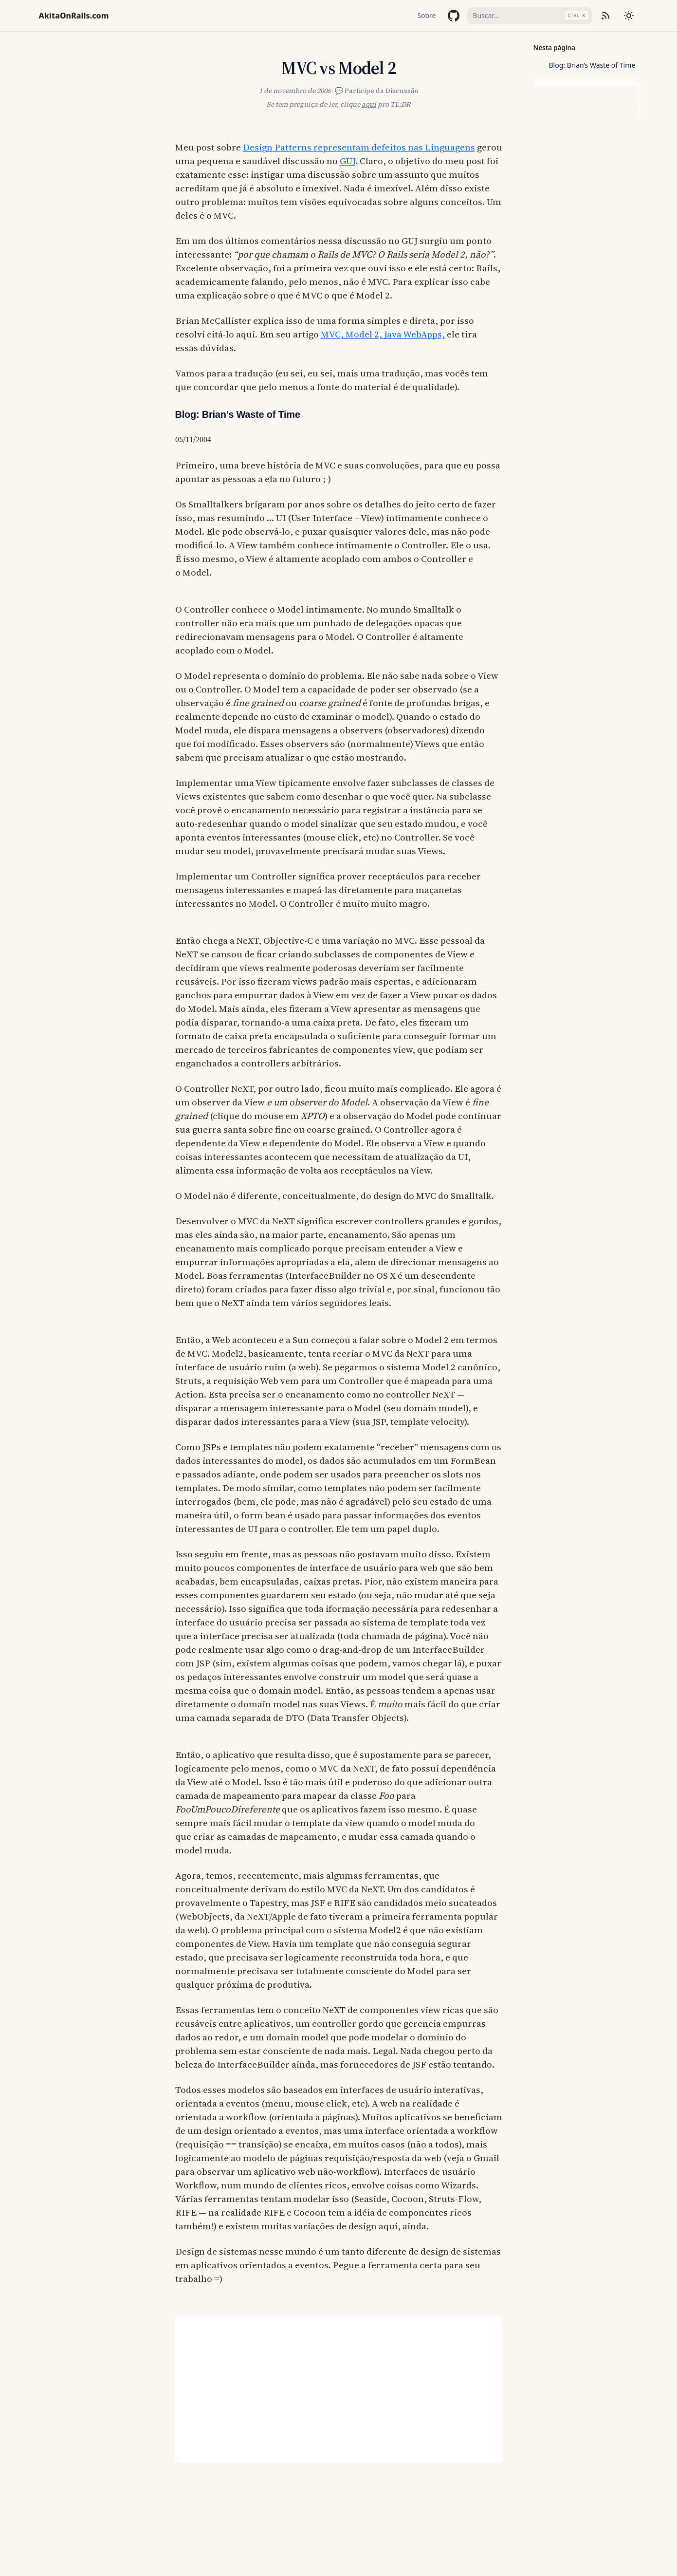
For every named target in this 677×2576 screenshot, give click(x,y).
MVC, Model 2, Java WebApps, (383, 334)
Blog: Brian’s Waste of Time (592, 65)
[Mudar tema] (629, 15)
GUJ (347, 160)
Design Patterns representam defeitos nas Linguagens (359, 147)
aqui (369, 104)
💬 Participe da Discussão (377, 90)
